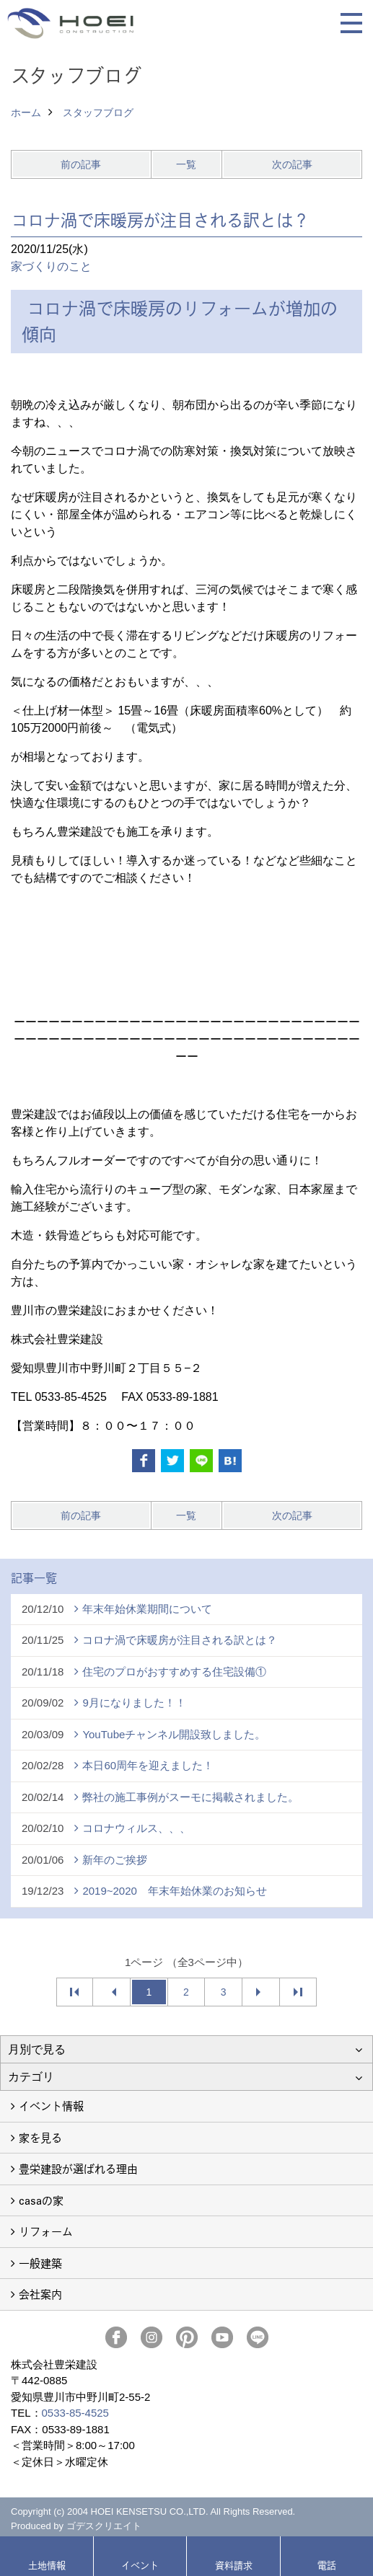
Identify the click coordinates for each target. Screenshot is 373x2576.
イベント (140, 2565)
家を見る (40, 2137)
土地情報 (47, 2565)
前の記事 (81, 164)
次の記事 (292, 164)
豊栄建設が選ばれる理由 (78, 2168)
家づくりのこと (51, 266)
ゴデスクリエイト (103, 2525)
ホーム (26, 112)
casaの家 (41, 2200)
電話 (326, 2565)
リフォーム (46, 2231)
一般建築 (40, 2263)
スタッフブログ (98, 112)
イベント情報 (51, 2105)
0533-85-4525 (75, 2413)
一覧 (186, 164)
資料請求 (234, 2565)
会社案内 (40, 2294)
